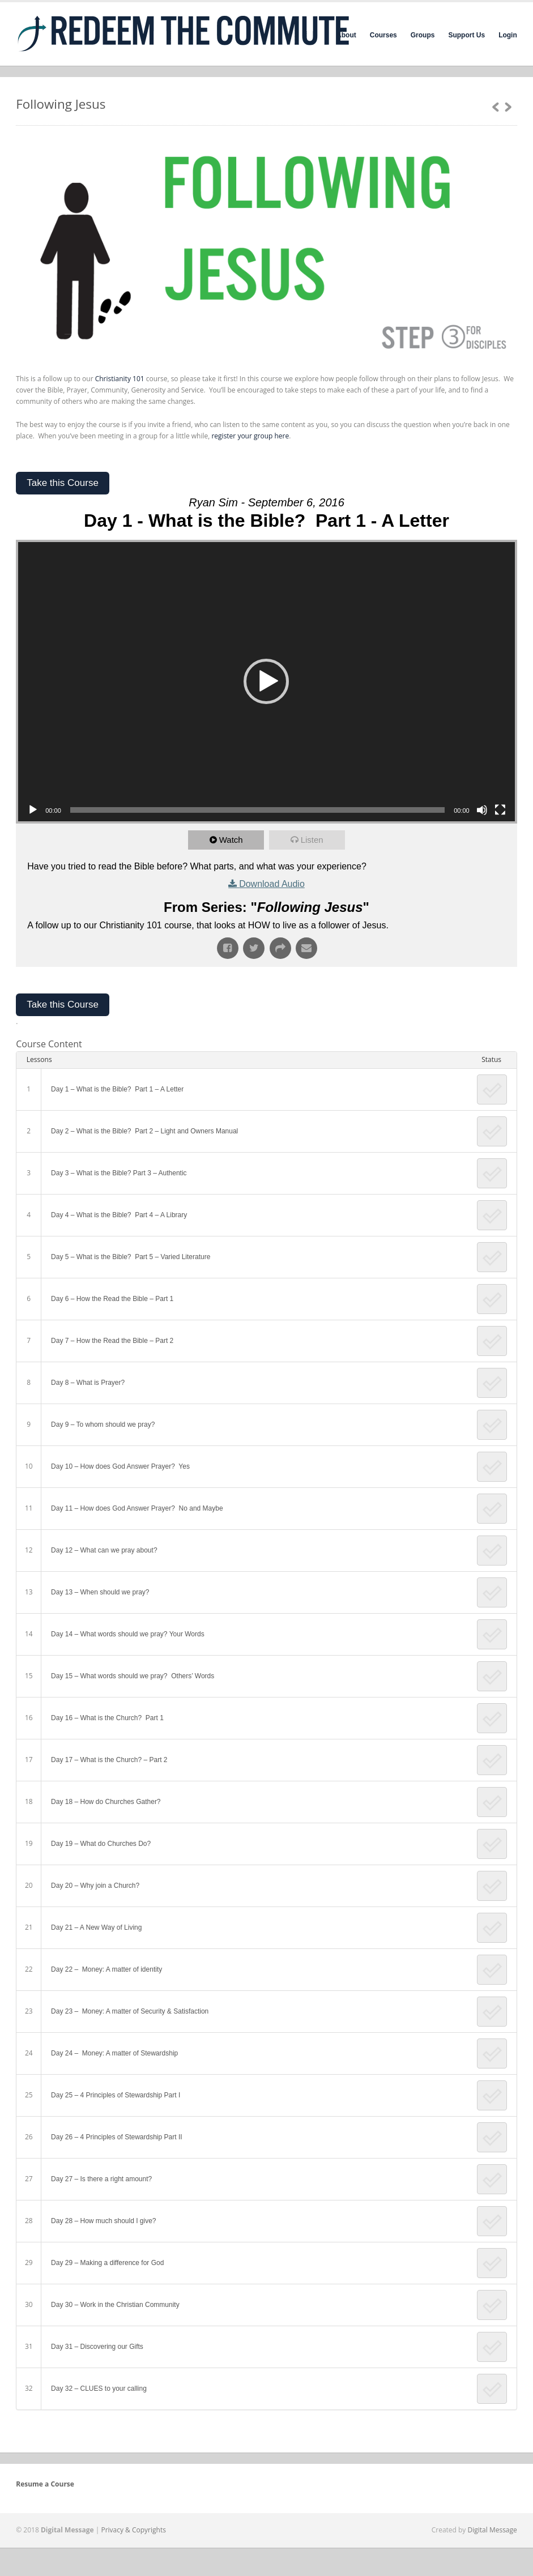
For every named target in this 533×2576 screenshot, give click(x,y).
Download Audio (272, 884)
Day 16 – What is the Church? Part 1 (107, 1718)
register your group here (250, 436)
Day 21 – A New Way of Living (96, 1927)
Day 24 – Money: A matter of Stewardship (115, 2053)
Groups (423, 35)
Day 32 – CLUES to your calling (99, 2388)
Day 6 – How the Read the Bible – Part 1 (112, 1299)
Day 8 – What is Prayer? (88, 1383)
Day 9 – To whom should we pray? (103, 1424)
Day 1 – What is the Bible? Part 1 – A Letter (117, 1089)
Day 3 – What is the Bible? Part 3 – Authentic (118, 1173)
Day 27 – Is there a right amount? (101, 2179)
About (346, 35)
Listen (312, 840)
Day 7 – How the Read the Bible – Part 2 (112, 1341)
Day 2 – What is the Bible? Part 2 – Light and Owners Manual (144, 1131)
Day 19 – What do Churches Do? (101, 1844)
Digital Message (492, 2530)
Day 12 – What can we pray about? (104, 1550)
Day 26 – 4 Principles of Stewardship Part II (116, 2137)
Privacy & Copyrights (133, 2530)
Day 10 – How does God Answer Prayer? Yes (120, 1466)
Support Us (466, 35)
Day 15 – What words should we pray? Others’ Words (132, 1676)
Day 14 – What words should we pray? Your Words (127, 1634)
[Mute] (482, 810)
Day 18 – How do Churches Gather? (105, 1802)
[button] (266, 681)
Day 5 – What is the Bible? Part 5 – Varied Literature (130, 1257)
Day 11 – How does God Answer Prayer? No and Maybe (137, 1508)
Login (507, 35)
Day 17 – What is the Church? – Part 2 (109, 1760)
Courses (383, 35)
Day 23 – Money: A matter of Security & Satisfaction (129, 2011)
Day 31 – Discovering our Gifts (98, 2347)
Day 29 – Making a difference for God (107, 2263)
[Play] (33, 810)
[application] (266, 681)
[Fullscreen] (500, 810)
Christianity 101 (119, 378)
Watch (231, 840)
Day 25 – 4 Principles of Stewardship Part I (115, 2095)
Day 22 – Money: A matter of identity (106, 1969)
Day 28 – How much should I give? (103, 2221)
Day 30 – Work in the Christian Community (115, 2305)
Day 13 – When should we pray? (100, 1592)
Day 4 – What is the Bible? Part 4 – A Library (119, 1215)
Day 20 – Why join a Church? (95, 1886)
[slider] (257, 810)
